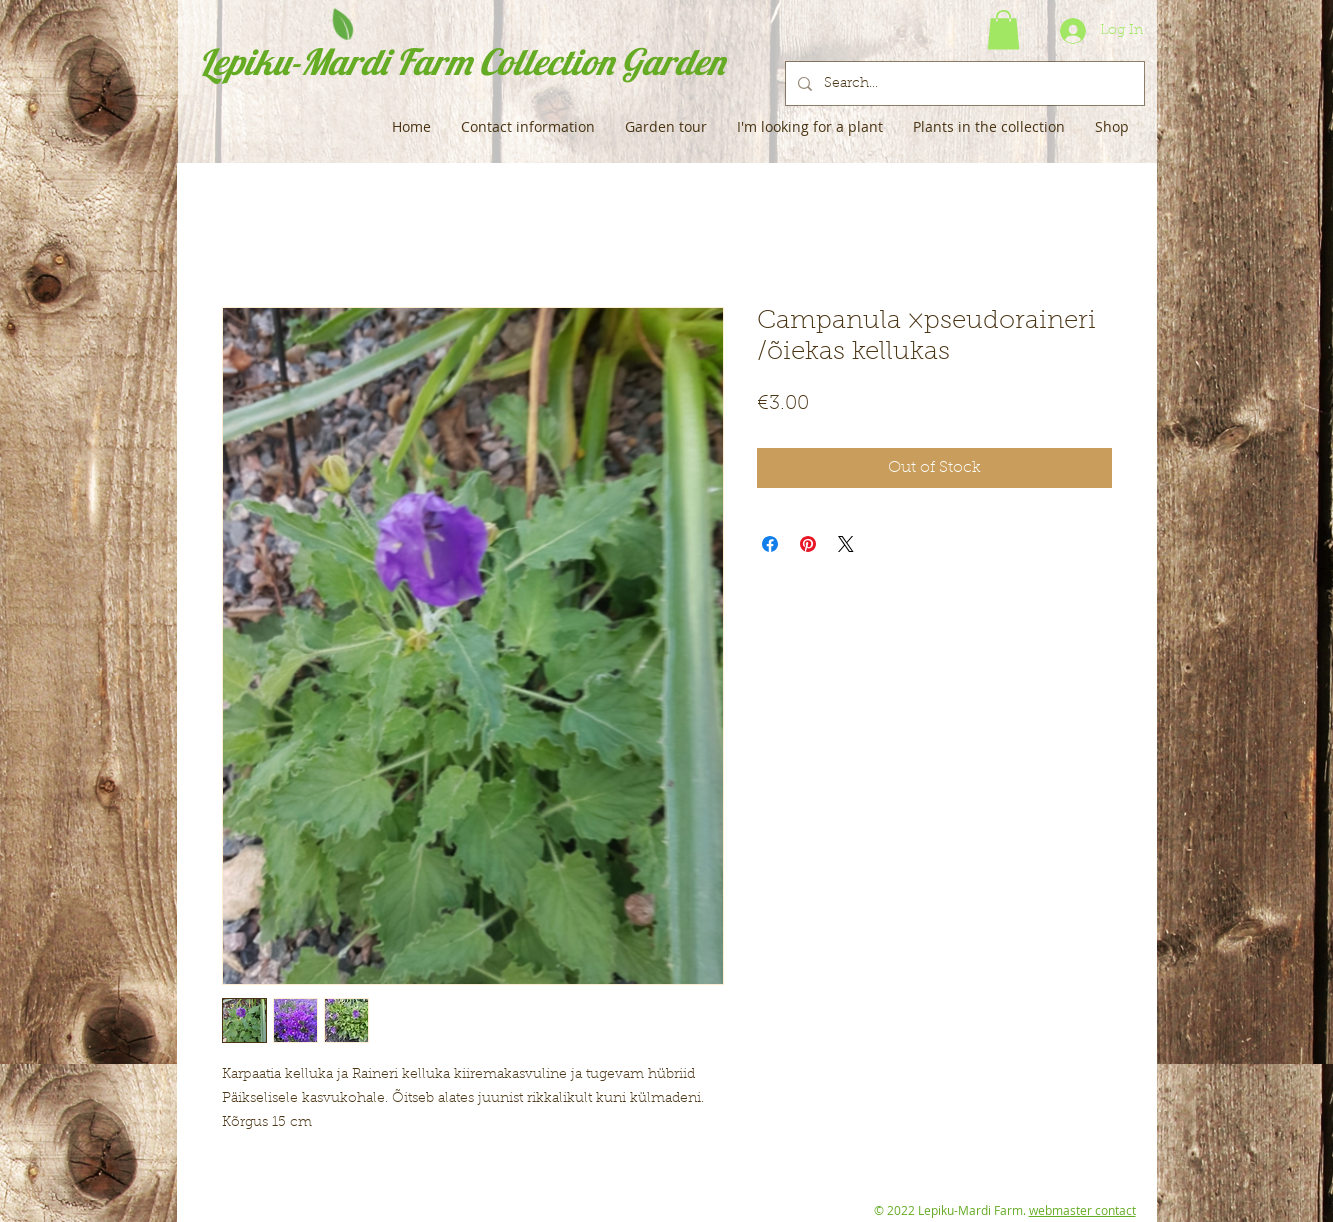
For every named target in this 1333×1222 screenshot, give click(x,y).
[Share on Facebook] (770, 544)
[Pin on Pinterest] (808, 544)
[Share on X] (846, 544)
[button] (1003, 29)
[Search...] (963, 83)
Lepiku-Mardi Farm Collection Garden (461, 61)
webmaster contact (1082, 1210)
